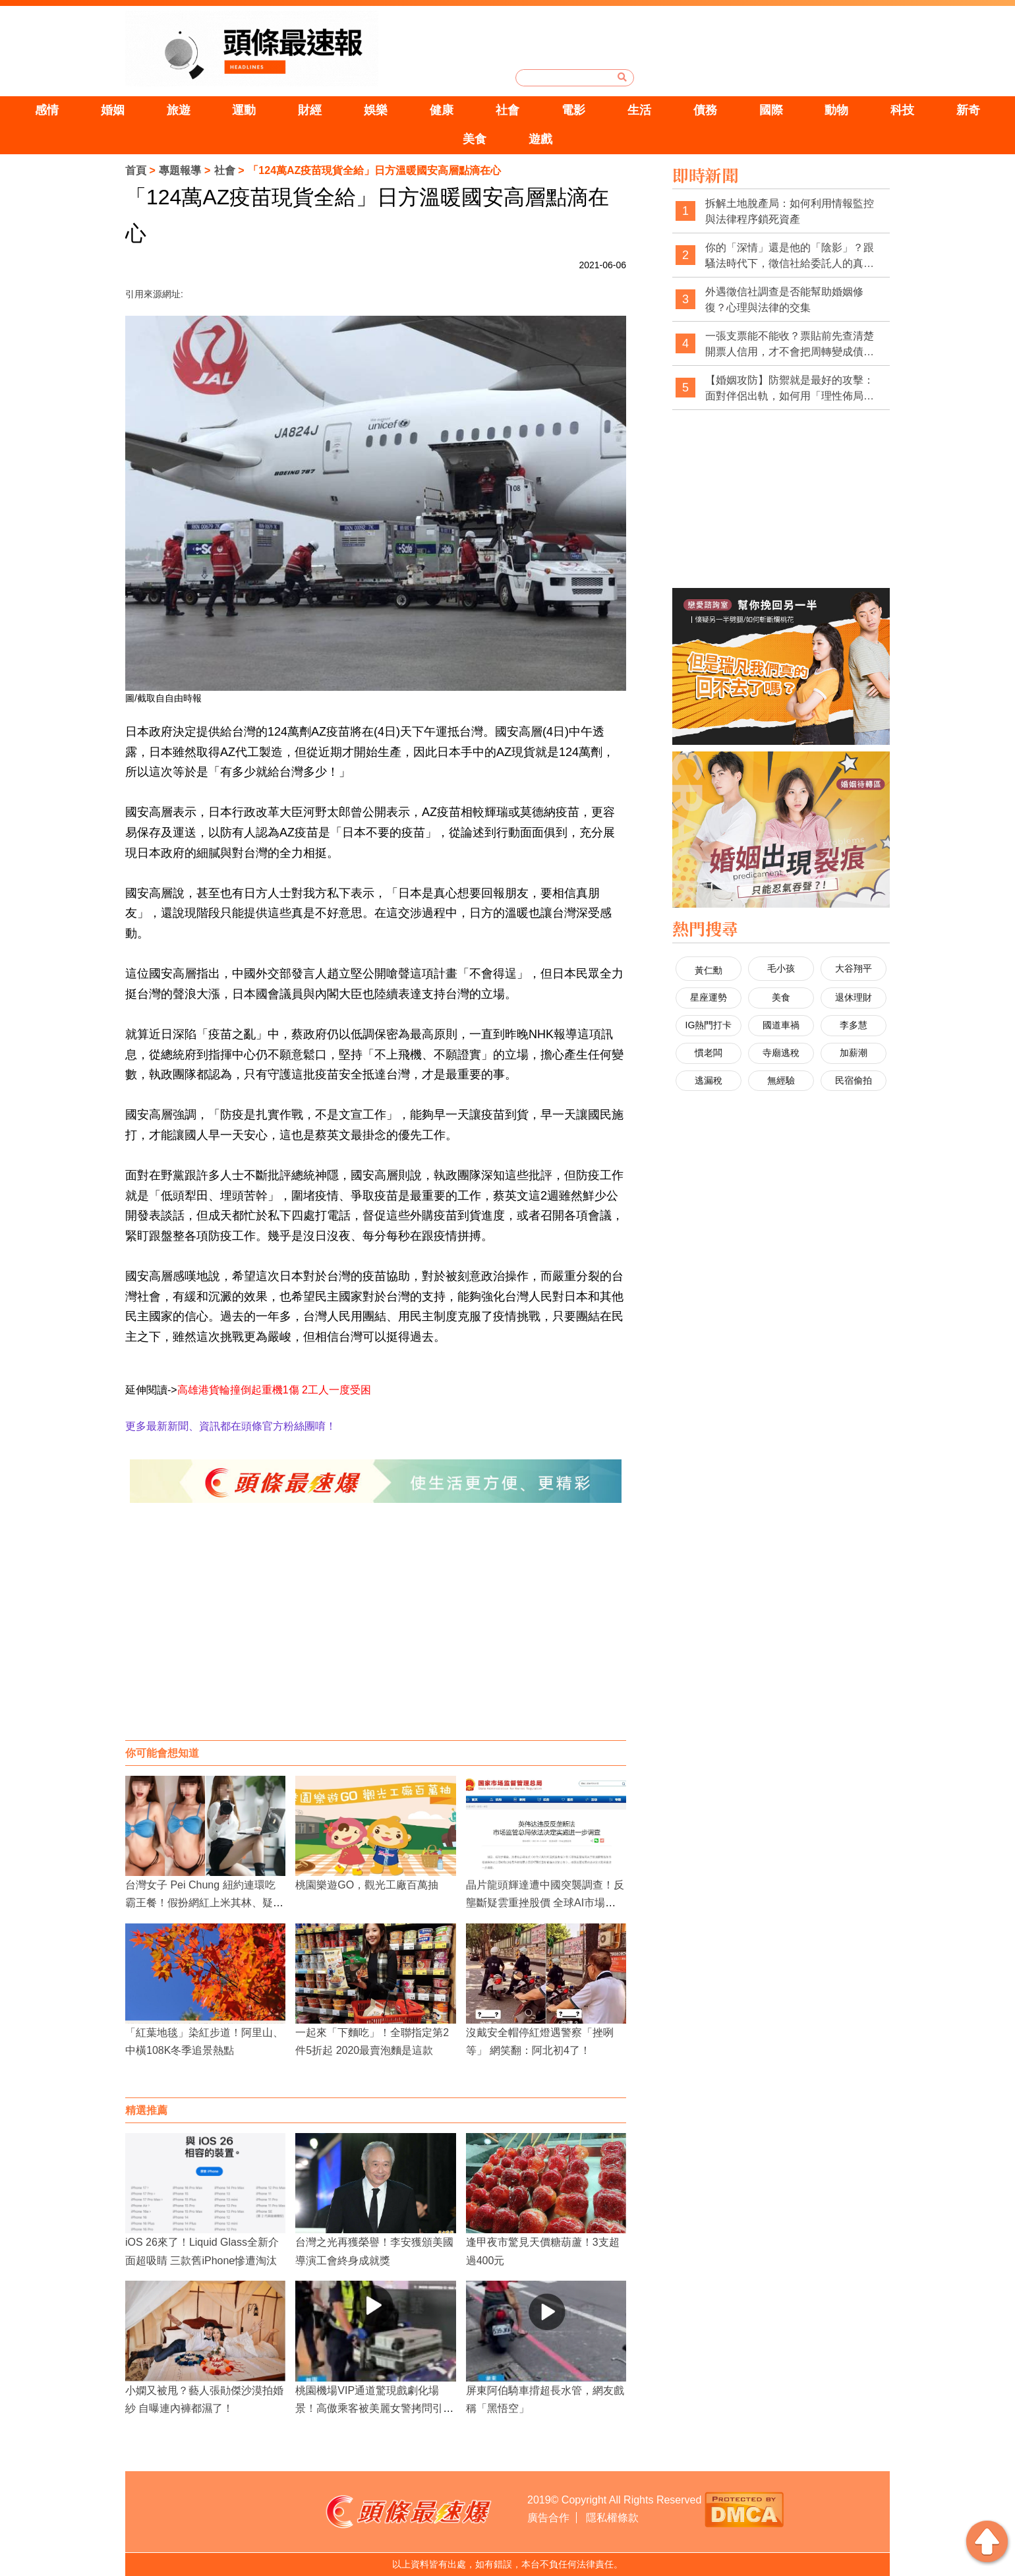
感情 (47, 110)
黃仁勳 (708, 970)
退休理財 (853, 997)
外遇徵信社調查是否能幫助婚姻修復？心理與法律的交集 (784, 299)
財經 (310, 110)
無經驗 (781, 1080)
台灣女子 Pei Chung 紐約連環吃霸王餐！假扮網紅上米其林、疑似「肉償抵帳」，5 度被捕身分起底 (204, 1902)
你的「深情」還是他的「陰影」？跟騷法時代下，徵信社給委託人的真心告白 (789, 256)
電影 (573, 110)
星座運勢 (708, 997)
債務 (705, 110)
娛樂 (376, 110)
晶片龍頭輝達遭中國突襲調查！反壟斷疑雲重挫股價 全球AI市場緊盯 (545, 1902)
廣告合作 (548, 2517)
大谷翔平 (853, 968)
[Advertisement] (375, 1634)
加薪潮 (853, 1052)
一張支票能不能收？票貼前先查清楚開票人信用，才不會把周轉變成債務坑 (789, 344)
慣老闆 (708, 1052)
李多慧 (853, 1025)
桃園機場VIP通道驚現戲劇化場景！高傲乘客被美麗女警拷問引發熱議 (374, 2408)
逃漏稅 (708, 1080)
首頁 (135, 170)
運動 (244, 110)
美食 (474, 139)
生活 (639, 110)
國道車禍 (781, 1025)
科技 (902, 110)
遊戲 (540, 139)
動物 (836, 110)
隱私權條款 (612, 2517)
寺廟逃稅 (781, 1052)
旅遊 (178, 110)
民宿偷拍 (853, 1080)
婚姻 (113, 110)
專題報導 (180, 170)
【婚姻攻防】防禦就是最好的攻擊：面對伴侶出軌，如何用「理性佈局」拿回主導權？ (789, 388)
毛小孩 (781, 968)
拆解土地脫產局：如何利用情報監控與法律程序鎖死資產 (789, 211)
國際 (771, 110)
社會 (507, 110)
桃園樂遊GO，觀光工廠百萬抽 (366, 1884)
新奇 (968, 110)
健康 (441, 110)
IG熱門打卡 (708, 1025)
